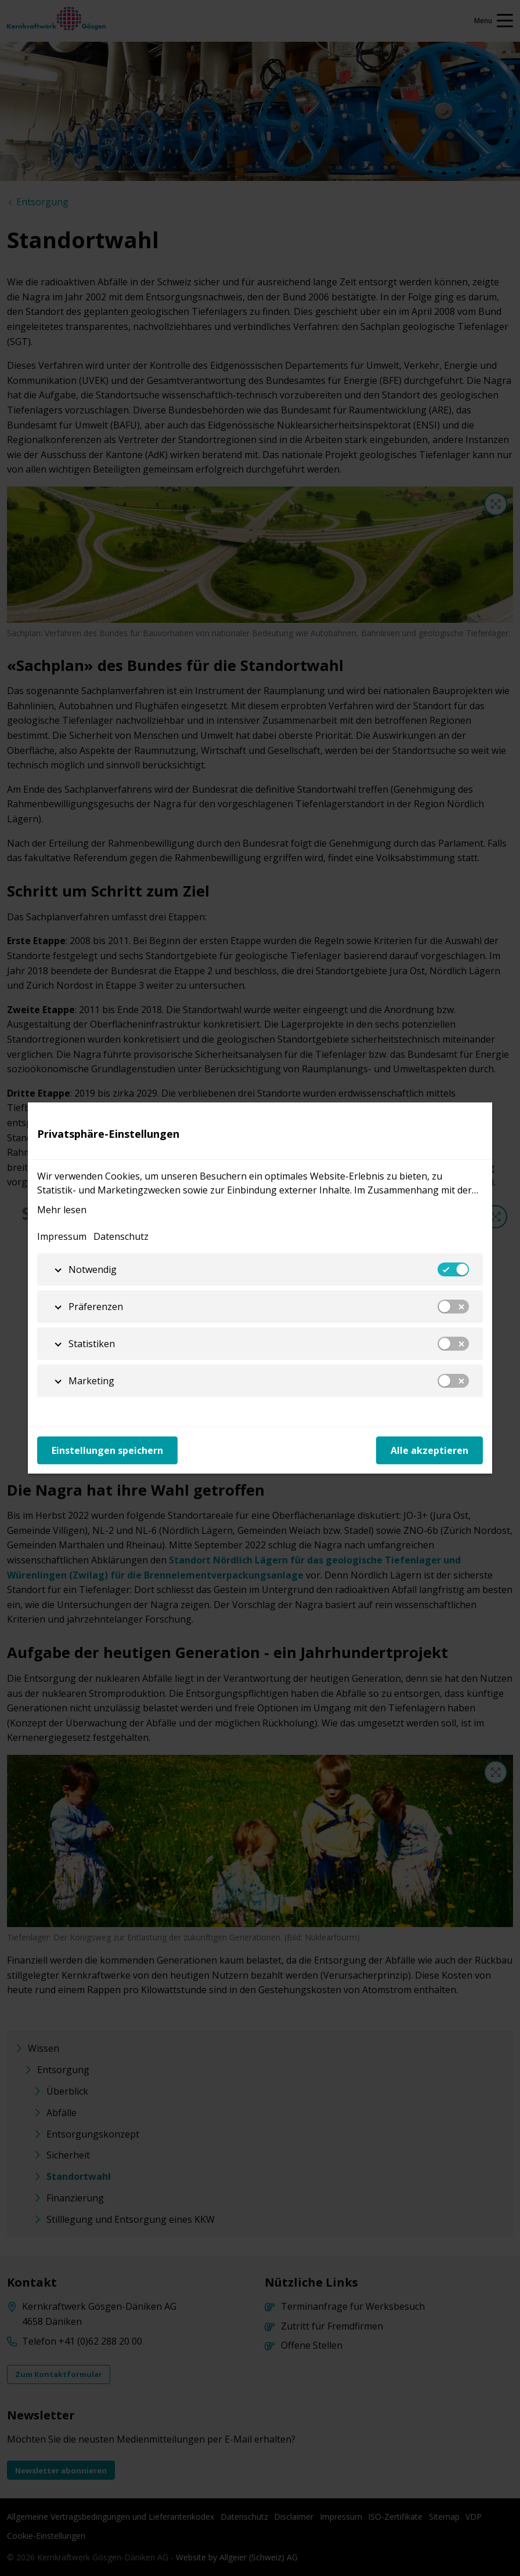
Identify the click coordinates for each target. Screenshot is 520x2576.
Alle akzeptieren (429, 1450)
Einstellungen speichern (107, 1450)
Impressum (61, 1236)
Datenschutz (121, 1236)
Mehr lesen (61, 1209)
